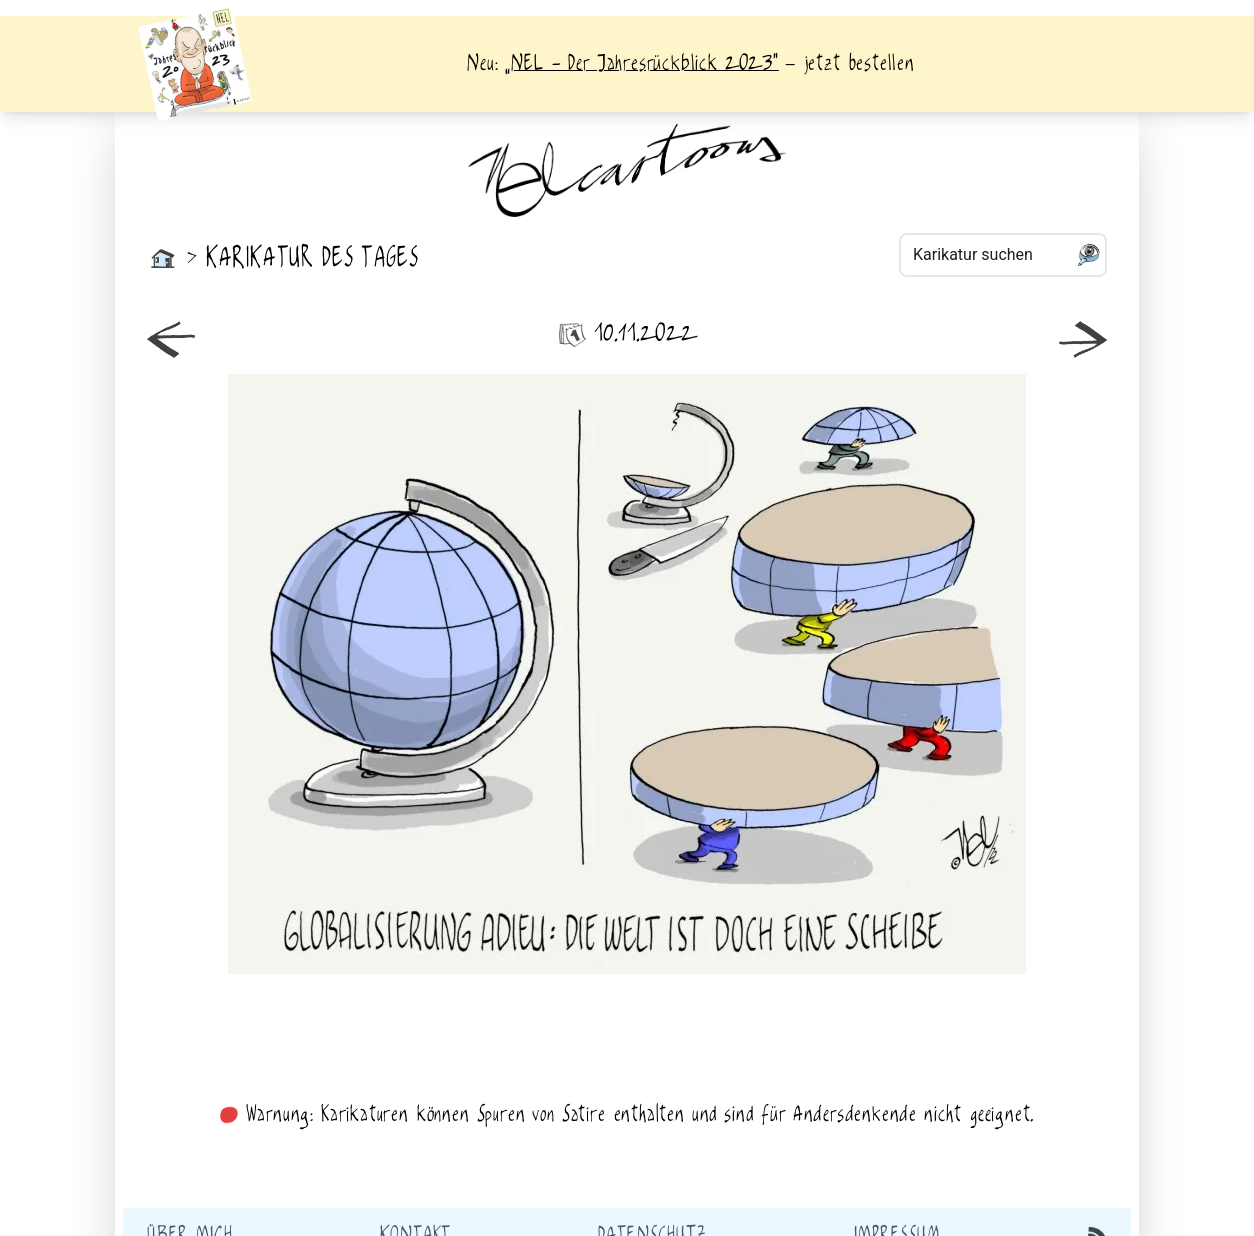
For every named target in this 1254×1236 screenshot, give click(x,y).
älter (871, 674)
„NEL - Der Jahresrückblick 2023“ (641, 64)
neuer (383, 674)
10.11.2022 (627, 334)
